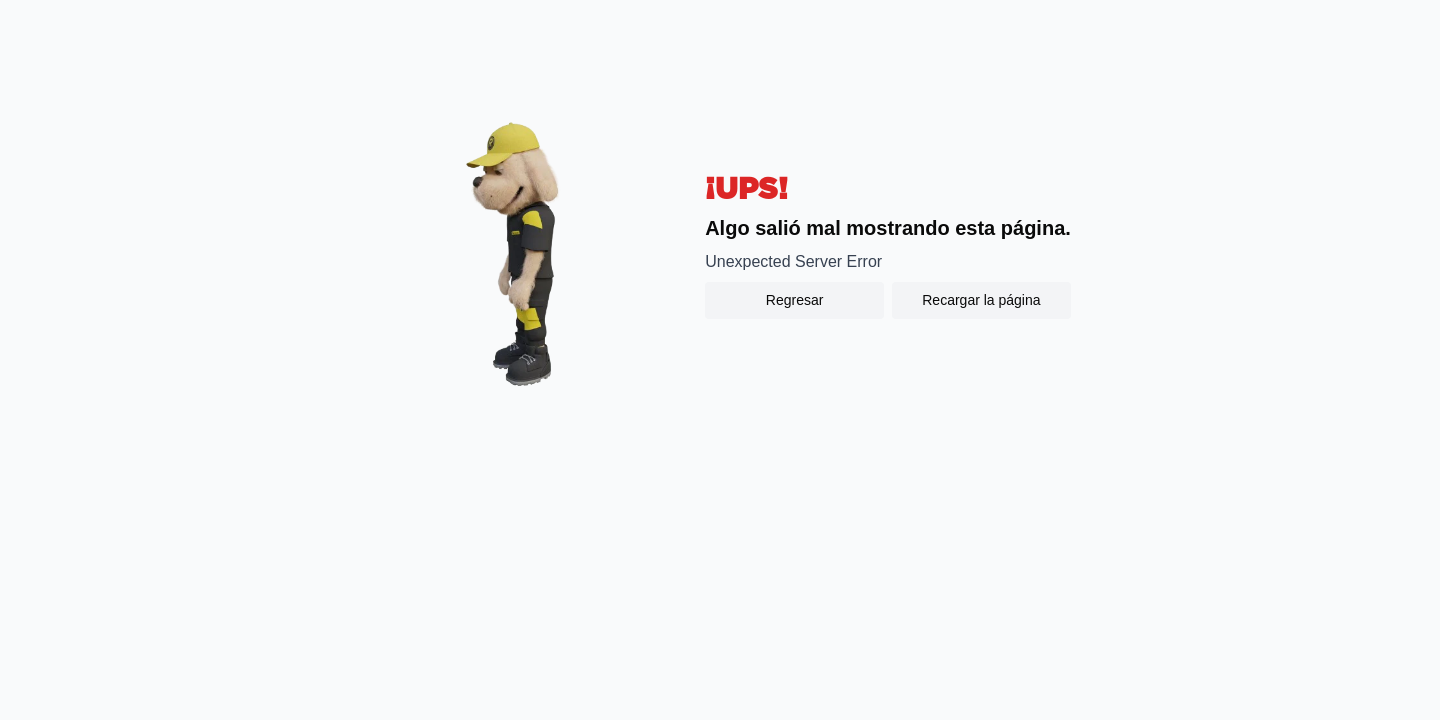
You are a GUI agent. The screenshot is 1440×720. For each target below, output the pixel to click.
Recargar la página (981, 300)
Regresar (795, 300)
